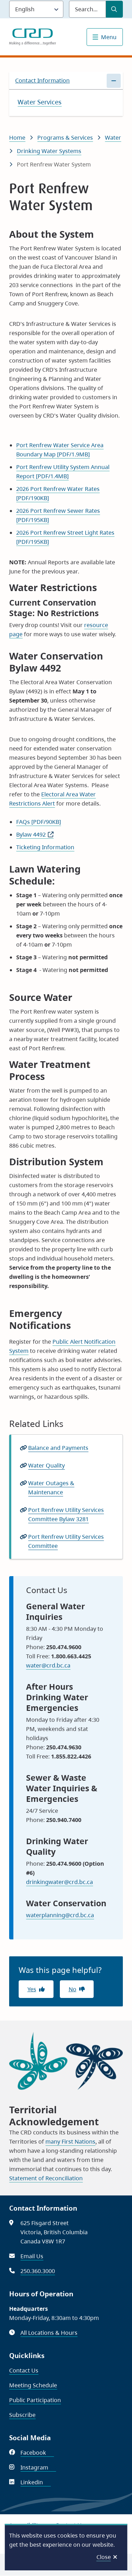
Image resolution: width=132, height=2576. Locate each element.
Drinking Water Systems (49, 151)
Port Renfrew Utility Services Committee (66, 1541)
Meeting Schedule (33, 2385)
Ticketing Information (45, 847)
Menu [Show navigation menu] (109, 37)
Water (113, 137)
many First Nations (70, 2141)
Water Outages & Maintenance (51, 1487)
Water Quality (46, 1465)
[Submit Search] (114, 9)
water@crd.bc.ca (48, 1665)
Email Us (31, 2256)
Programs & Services (65, 137)
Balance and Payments (58, 1448)
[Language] (36, 9)
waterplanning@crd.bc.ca (60, 1915)
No (72, 1989)
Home (17, 137)
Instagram (38, 2467)
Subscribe (22, 2415)
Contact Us (23, 2370)
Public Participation (35, 2400)
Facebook (37, 2452)
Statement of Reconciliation (46, 2178)
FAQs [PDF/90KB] (38, 822)
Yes (31, 1989)
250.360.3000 (37, 2271)
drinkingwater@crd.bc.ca (59, 1882)
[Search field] (87, 9)
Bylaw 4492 (31, 834)
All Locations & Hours (48, 2333)
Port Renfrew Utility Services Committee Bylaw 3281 (66, 1514)
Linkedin (35, 2482)
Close (103, 2557)
